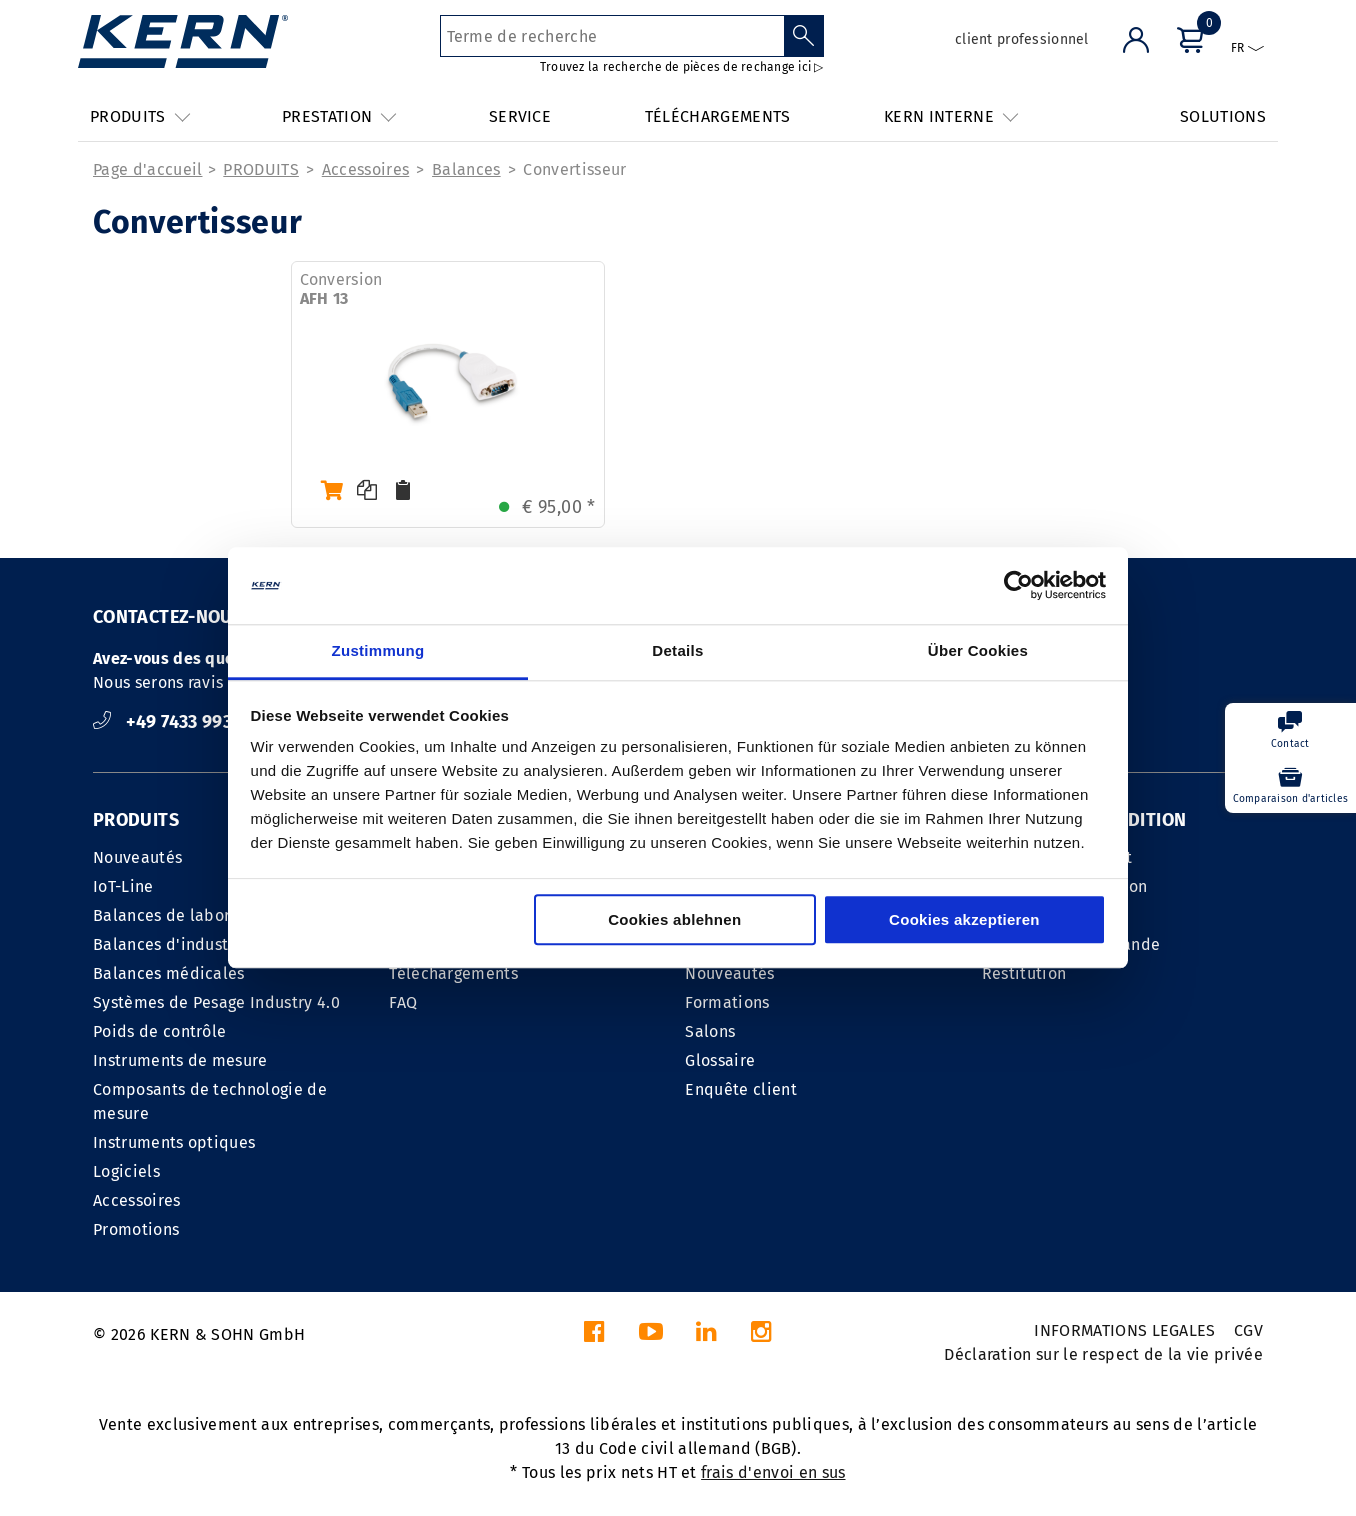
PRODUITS (261, 169)
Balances (466, 169)
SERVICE (520, 116)
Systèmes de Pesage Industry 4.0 (216, 1002)
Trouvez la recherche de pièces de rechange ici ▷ (682, 67)
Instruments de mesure (180, 1060)
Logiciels (126, 1171)
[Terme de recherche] (612, 36)
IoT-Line (123, 886)
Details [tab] (677, 650)
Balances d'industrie (171, 944)
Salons (710, 1031)
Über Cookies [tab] (978, 650)
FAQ (403, 1002)
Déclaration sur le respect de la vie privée (1103, 1354)
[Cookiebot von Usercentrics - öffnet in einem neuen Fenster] (1018, 586)
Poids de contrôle (159, 1031)
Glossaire (720, 1060)
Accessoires (366, 169)
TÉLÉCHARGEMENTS (718, 116)
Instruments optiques (174, 1142)
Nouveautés (137, 857)
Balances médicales (169, 973)
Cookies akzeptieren (964, 919)
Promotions (136, 1229)
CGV (1248, 1330)
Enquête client (740, 1089)
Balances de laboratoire (184, 915)
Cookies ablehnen (674, 919)
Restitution (1024, 973)
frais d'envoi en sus (773, 1472)
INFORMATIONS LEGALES (1124, 1330)
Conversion (341, 289)
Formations (727, 1002)
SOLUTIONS (1223, 116)
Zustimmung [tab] (378, 650)
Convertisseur (574, 169)
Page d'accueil (147, 169)
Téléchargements (453, 973)
